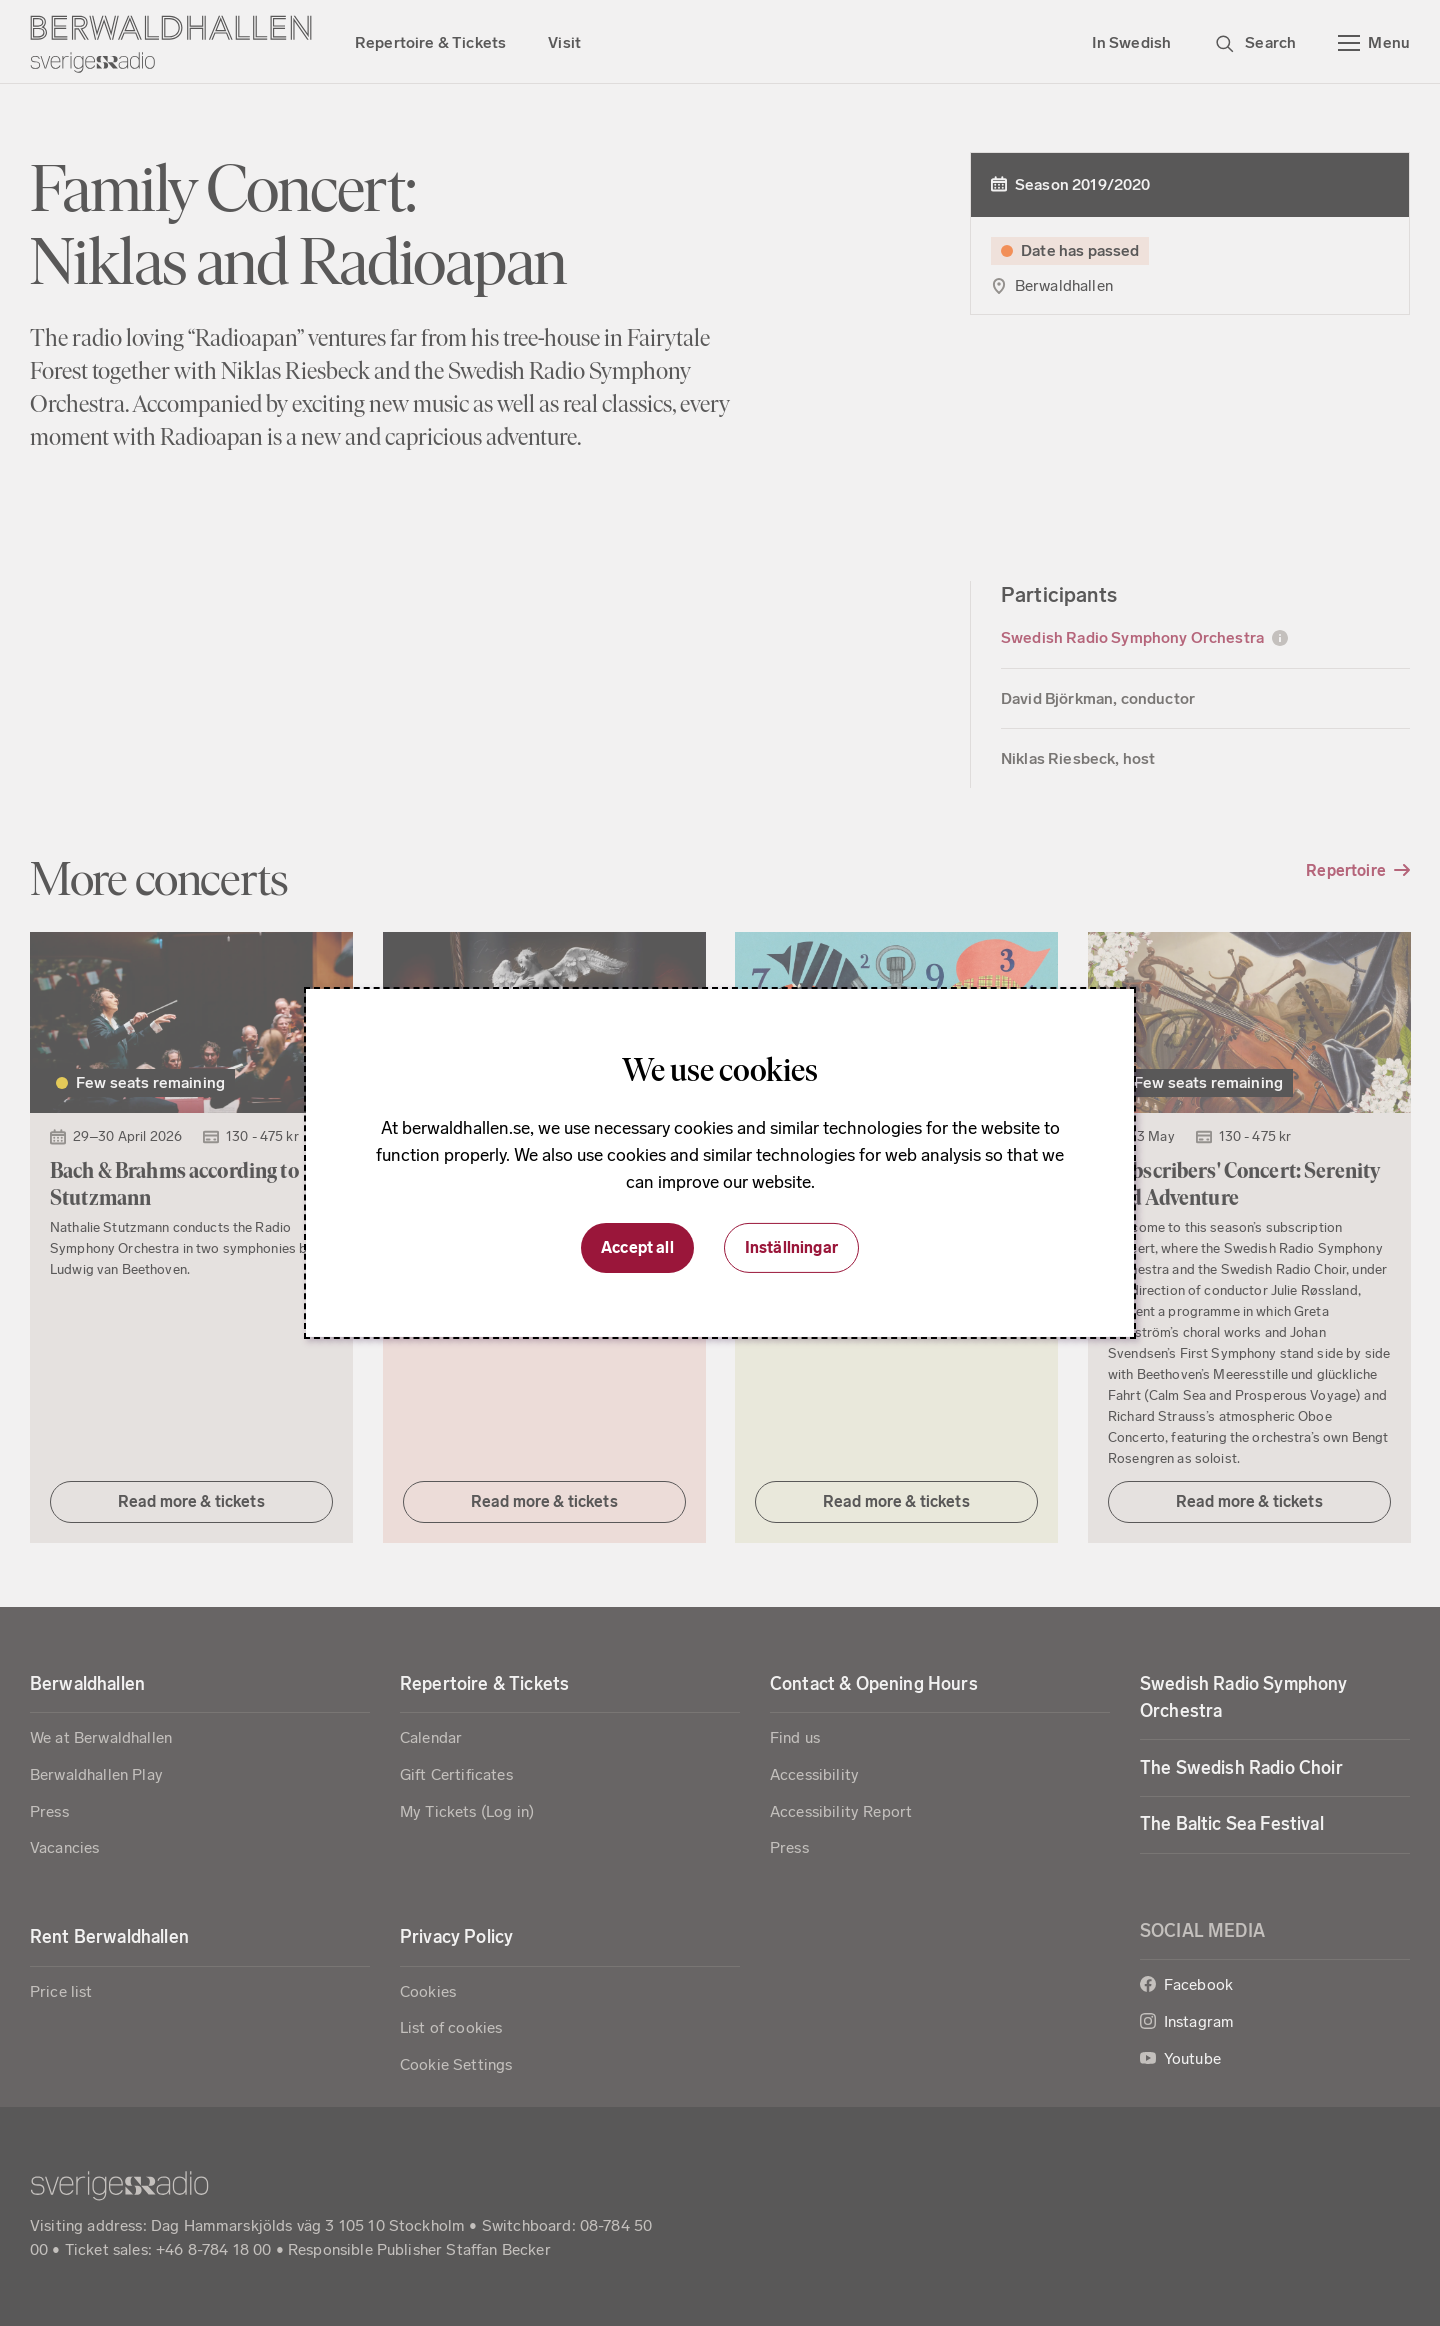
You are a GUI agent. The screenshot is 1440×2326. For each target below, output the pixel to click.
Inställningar (791, 1247)
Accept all (637, 1247)
